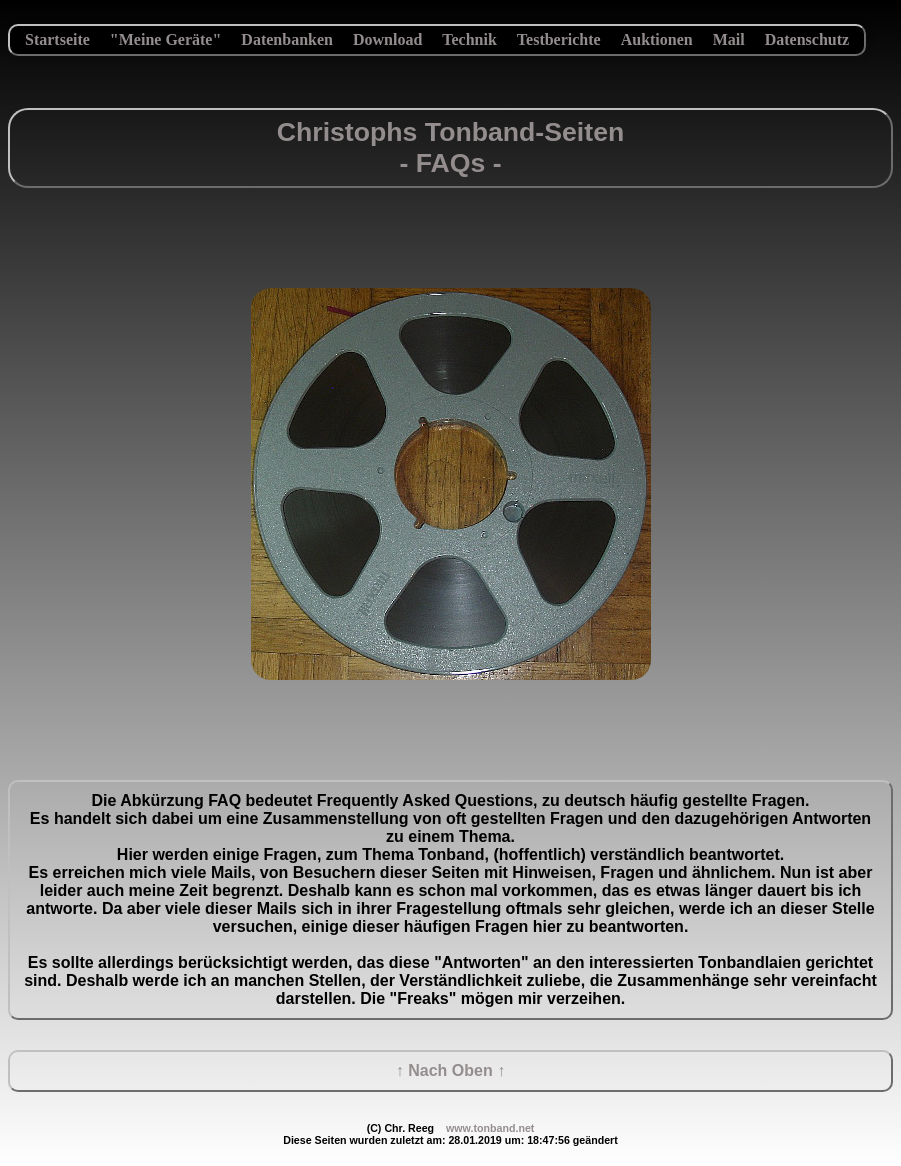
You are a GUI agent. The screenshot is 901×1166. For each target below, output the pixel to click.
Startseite (57, 39)
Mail (729, 39)
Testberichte (559, 39)
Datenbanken (287, 39)
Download (387, 39)
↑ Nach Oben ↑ (450, 1070)
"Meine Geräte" (166, 39)
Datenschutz (807, 39)
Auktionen (657, 39)
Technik (469, 39)
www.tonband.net (490, 1128)
